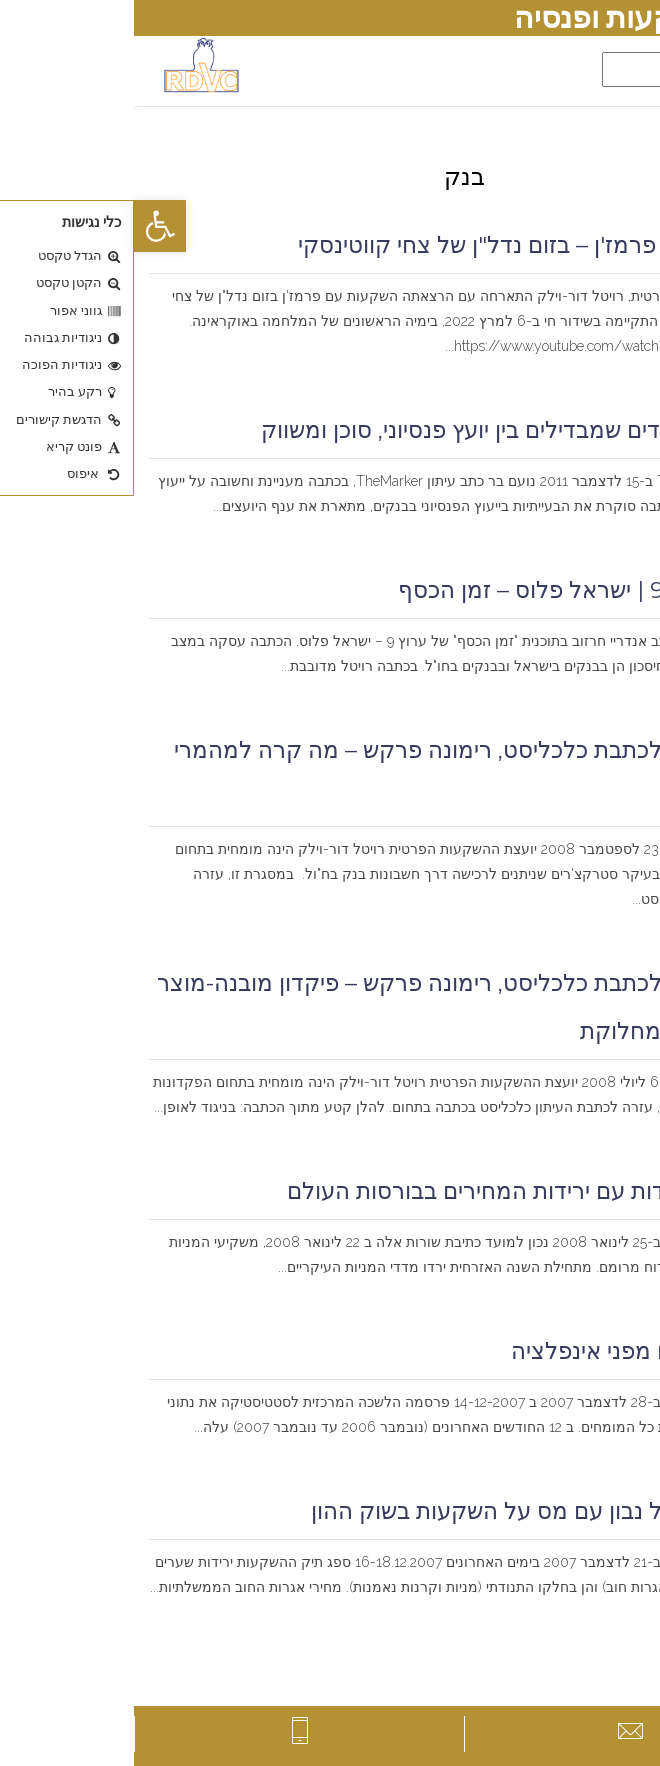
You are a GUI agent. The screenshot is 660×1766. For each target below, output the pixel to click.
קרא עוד (616, 371)
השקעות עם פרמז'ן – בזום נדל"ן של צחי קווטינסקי (404, 245)
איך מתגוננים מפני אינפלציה (511, 1351)
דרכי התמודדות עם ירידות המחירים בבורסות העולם (399, 1191)
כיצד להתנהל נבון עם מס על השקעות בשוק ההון (411, 1511)
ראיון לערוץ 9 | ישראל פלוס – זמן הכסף (454, 590)
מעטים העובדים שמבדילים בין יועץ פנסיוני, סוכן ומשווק (386, 430)
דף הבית (619, 141)
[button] (26, 226)
